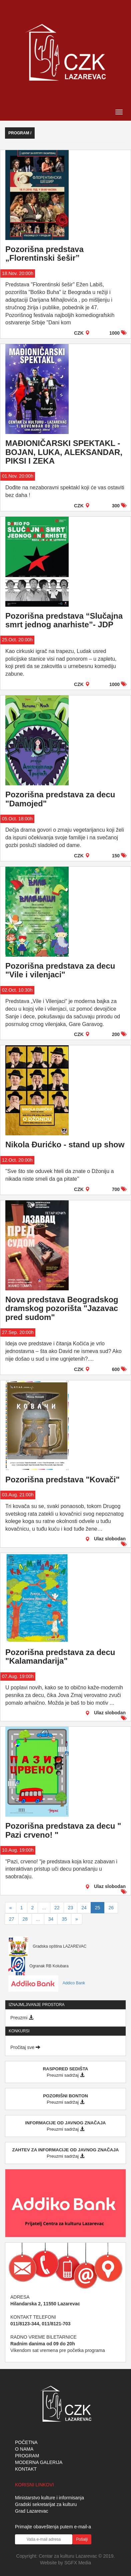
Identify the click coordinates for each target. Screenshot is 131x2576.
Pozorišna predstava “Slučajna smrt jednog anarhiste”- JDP (64, 620)
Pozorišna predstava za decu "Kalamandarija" (60, 1656)
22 (57, 1907)
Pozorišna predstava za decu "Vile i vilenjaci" (60, 970)
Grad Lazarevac (31, 2511)
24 (84, 1907)
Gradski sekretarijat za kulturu (46, 2504)
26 (111, 1907)
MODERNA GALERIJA (38, 2462)
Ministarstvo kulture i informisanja (49, 2497)
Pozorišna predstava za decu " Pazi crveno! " (63, 1830)
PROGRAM (27, 2455)
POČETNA (26, 2442)
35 (64, 1919)
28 (25, 1919)
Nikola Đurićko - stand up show (64, 1144)
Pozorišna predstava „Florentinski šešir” (44, 253)
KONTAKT (26, 2469)
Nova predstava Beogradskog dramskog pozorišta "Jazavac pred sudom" (61, 1308)
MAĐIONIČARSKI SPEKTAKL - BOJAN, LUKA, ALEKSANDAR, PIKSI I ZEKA (63, 452)
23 (70, 1907)
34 (51, 1919)
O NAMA (24, 2449)
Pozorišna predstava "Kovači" (62, 1479)
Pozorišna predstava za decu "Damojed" (60, 799)
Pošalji (82, 2539)
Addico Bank (46, 1983)
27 (11, 1919)
